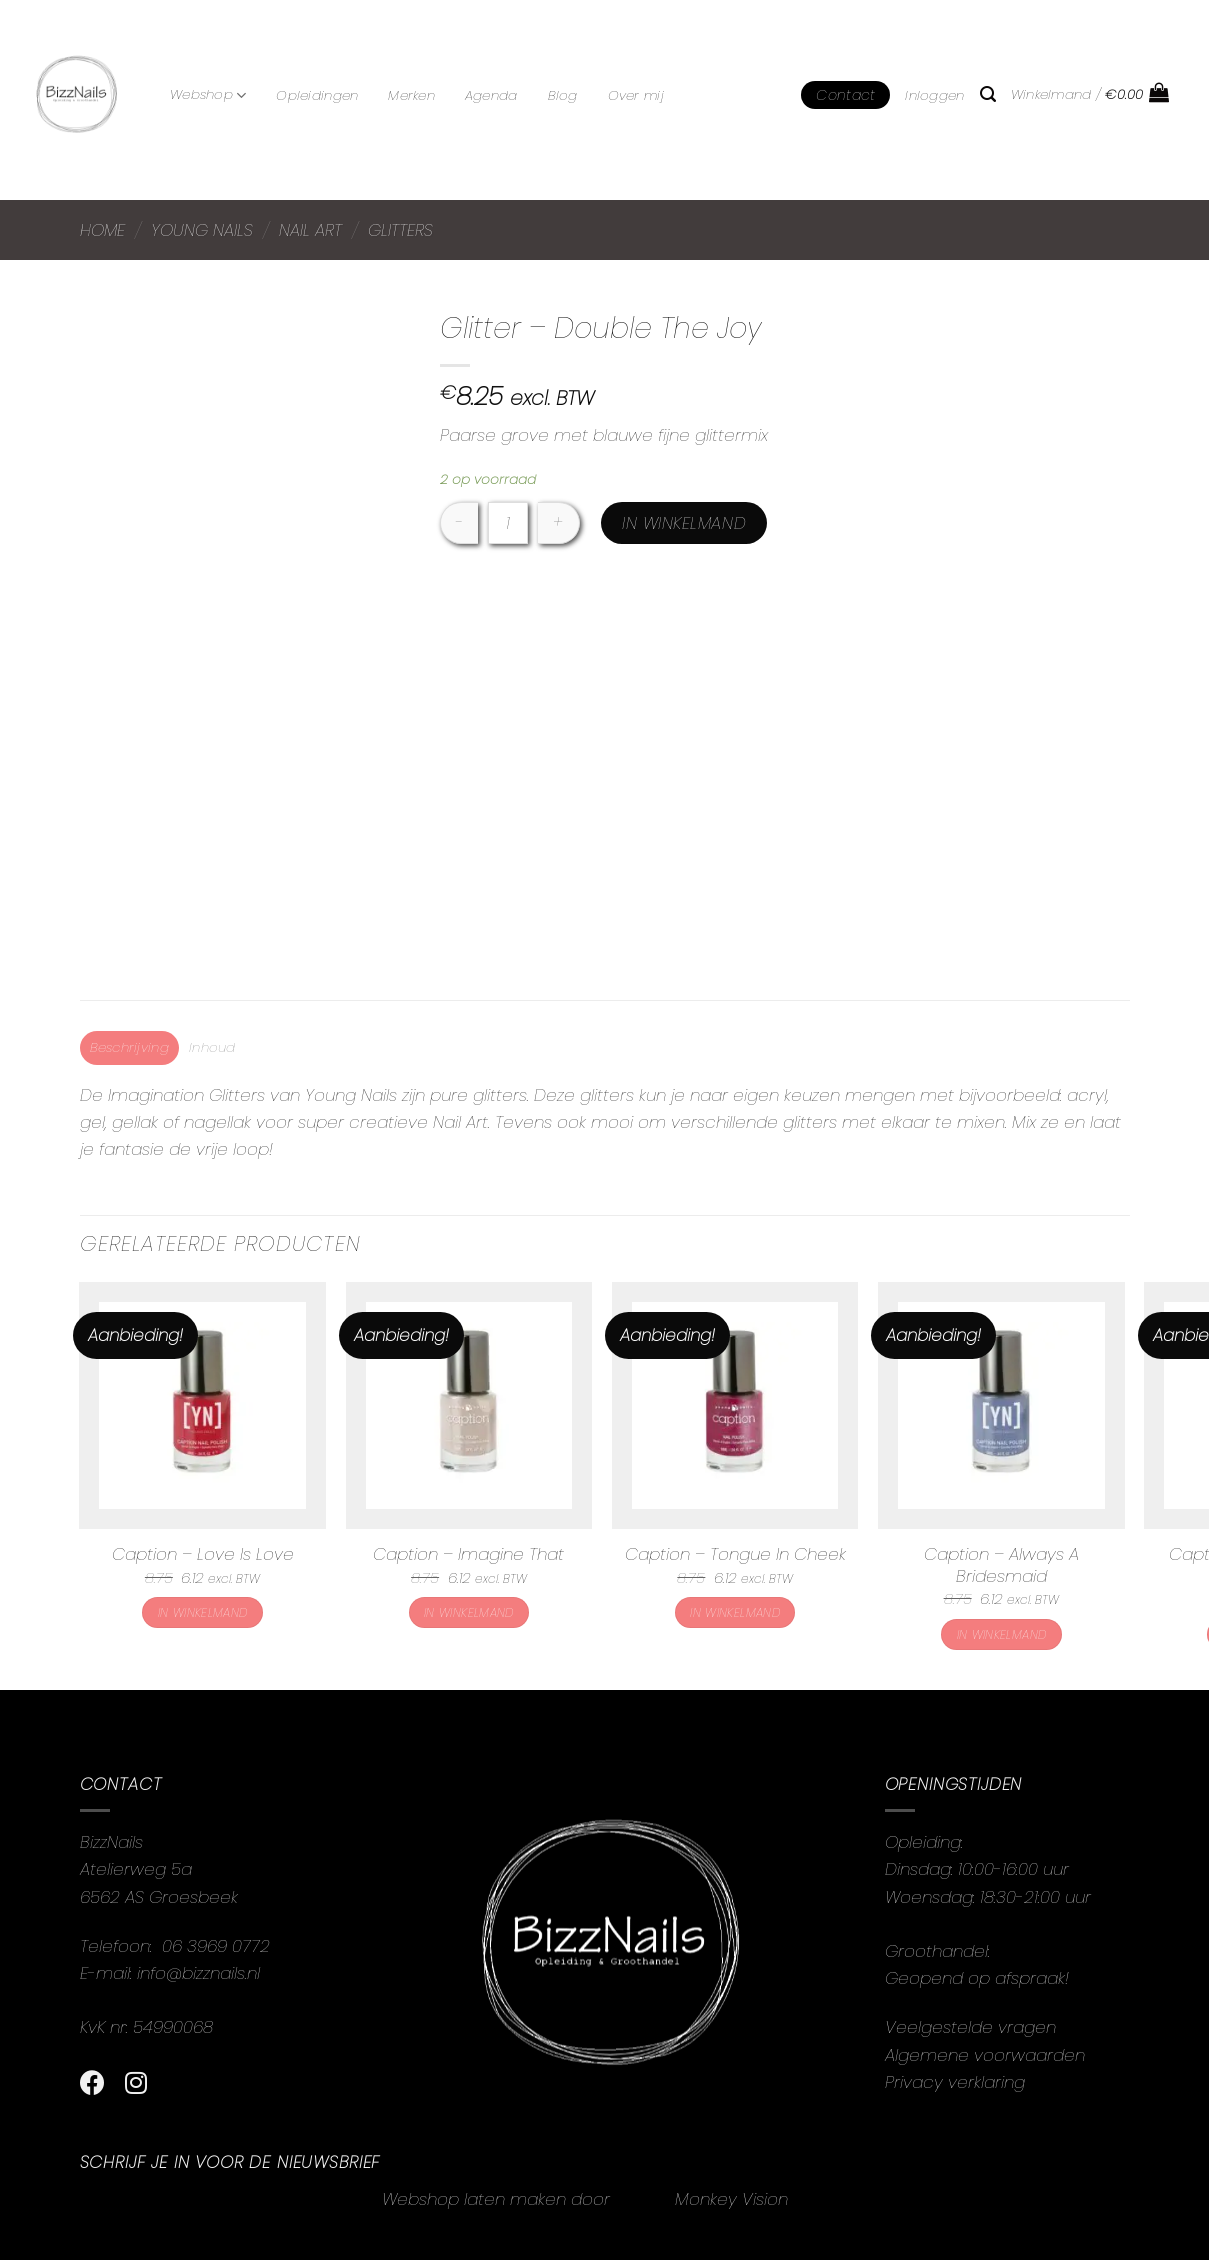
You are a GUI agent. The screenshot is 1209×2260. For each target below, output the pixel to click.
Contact (845, 95)
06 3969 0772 (216, 1946)
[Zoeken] (988, 94)
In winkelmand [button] (203, 1612)
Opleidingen (317, 95)
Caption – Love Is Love (203, 1554)
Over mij (636, 95)
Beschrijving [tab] (129, 1047)
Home (102, 230)
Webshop (208, 95)
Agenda (491, 95)
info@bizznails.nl (201, 1973)
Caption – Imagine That (468, 1554)
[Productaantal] (508, 523)
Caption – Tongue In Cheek (735, 1554)
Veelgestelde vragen (970, 2027)
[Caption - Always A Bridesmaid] (1001, 1405)
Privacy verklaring (955, 2082)
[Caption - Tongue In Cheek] (735, 1405)
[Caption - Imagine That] (469, 1405)
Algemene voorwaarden (985, 2055)
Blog (563, 95)
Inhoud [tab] (212, 1047)
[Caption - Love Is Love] (202, 1405)
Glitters (400, 230)
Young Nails (202, 230)
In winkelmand (684, 523)
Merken (411, 95)
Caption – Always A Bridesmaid (1001, 1565)
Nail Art (310, 230)
